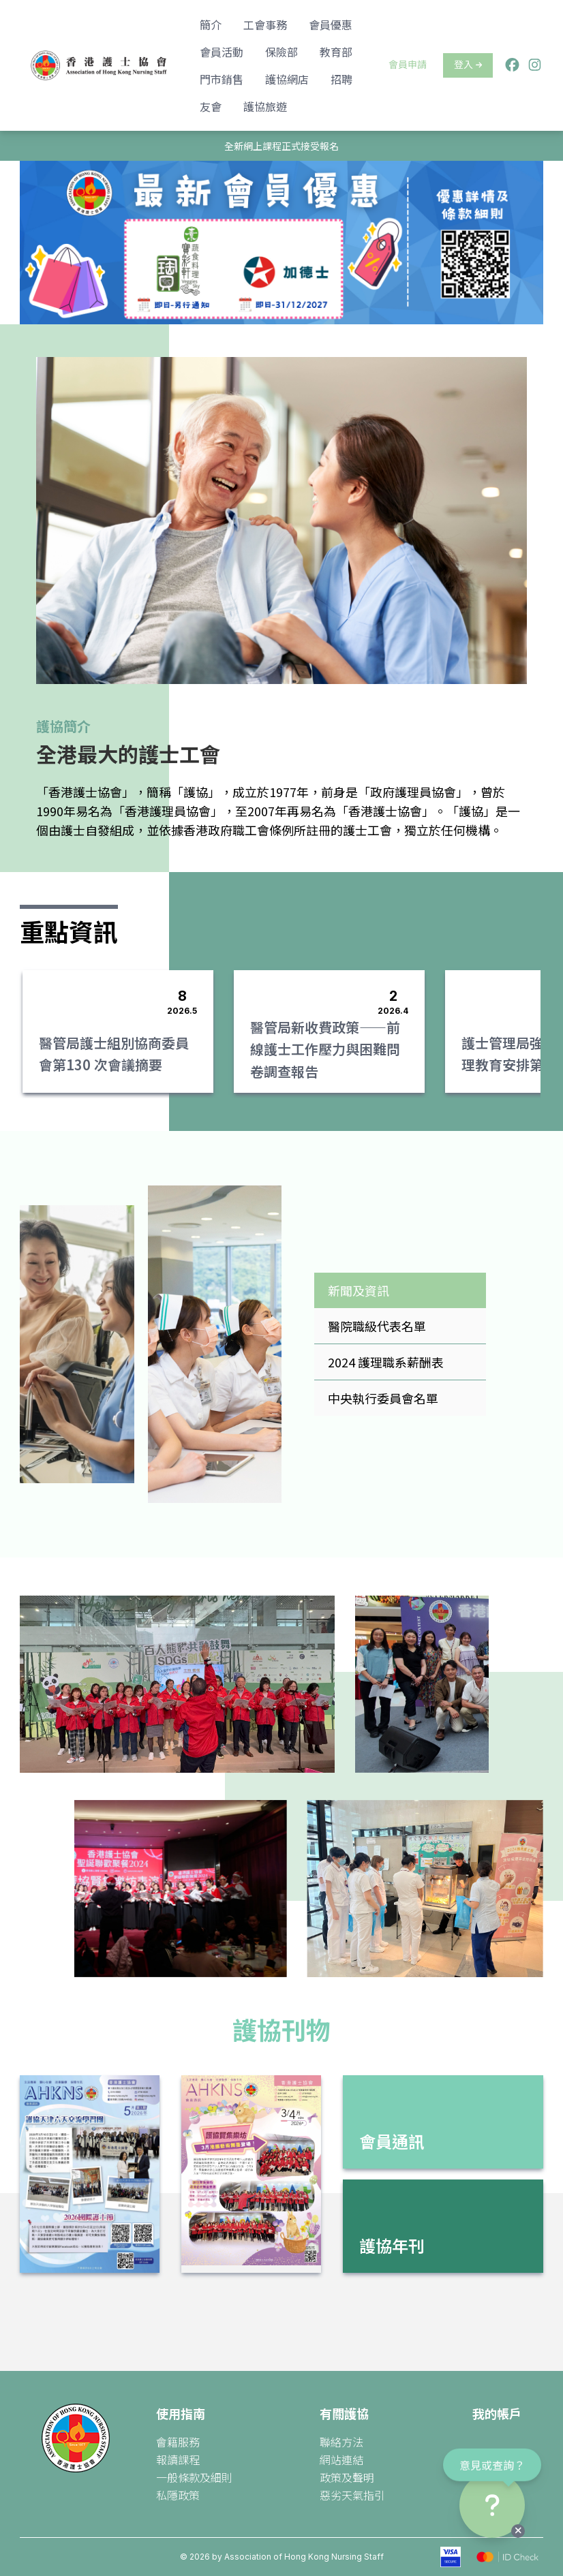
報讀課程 (178, 2459)
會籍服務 (178, 2442)
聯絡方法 (341, 2442)
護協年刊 (392, 2245)
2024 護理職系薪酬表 (386, 1362)
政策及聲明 (347, 2477)
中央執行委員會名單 (383, 1398)
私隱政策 (178, 2495)
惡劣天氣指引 (352, 2495)
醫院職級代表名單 (377, 1326)
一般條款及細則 (194, 2477)
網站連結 (341, 2459)
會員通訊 (392, 2141)
